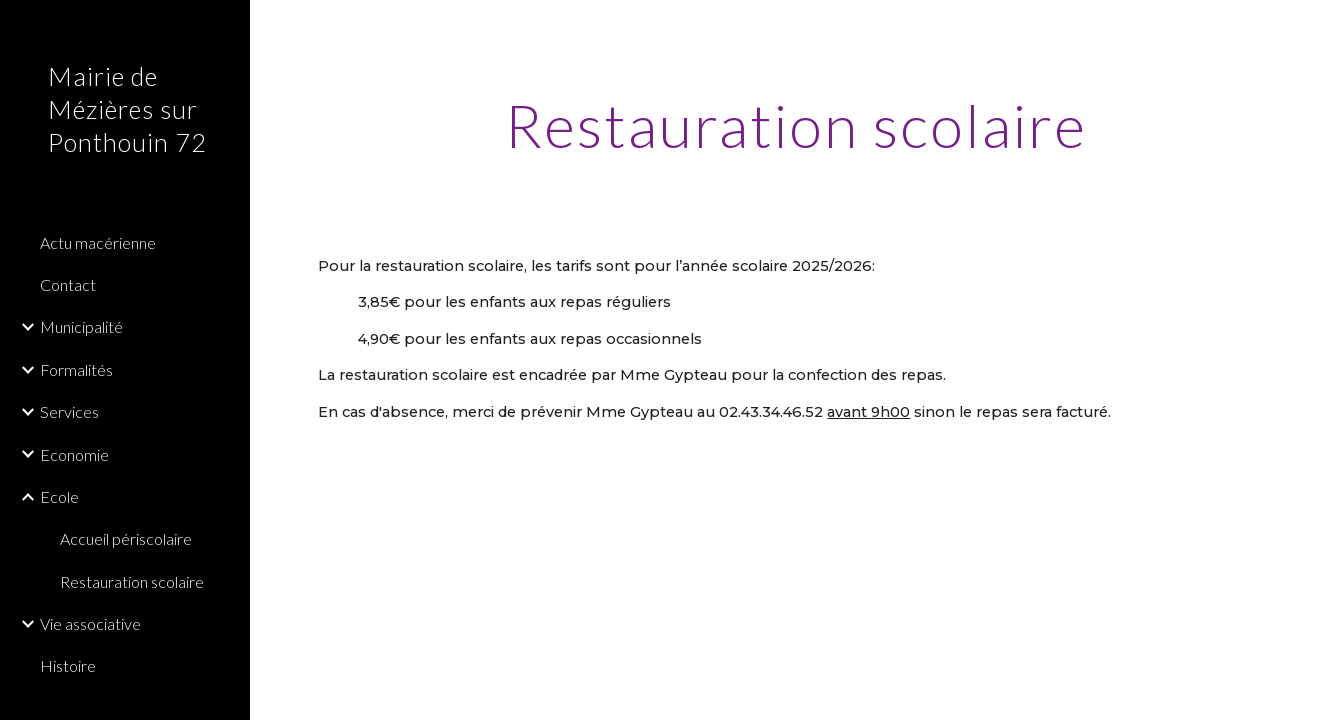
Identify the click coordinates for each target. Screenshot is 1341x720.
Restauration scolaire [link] (132, 581)
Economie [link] (74, 454)
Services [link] (69, 411)
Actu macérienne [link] (98, 242)
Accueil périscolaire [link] (126, 538)
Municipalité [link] (81, 326)
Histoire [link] (68, 665)
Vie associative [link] (90, 623)
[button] (1317, 28)
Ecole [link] (59, 496)
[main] (795, 125)
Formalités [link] (76, 369)
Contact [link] (68, 284)
